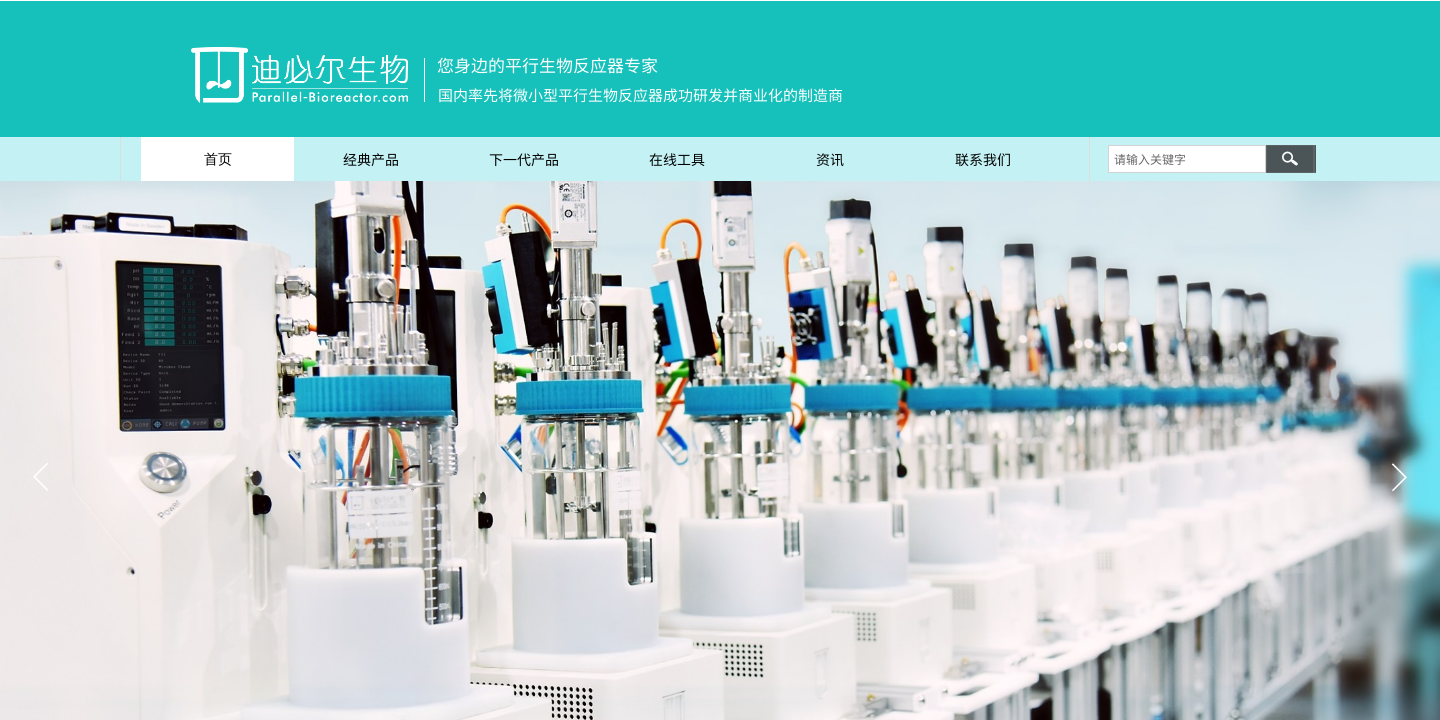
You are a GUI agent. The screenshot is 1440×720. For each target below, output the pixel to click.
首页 (218, 159)
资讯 (830, 159)
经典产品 (371, 159)
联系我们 (983, 159)
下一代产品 (524, 159)
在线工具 (677, 159)
